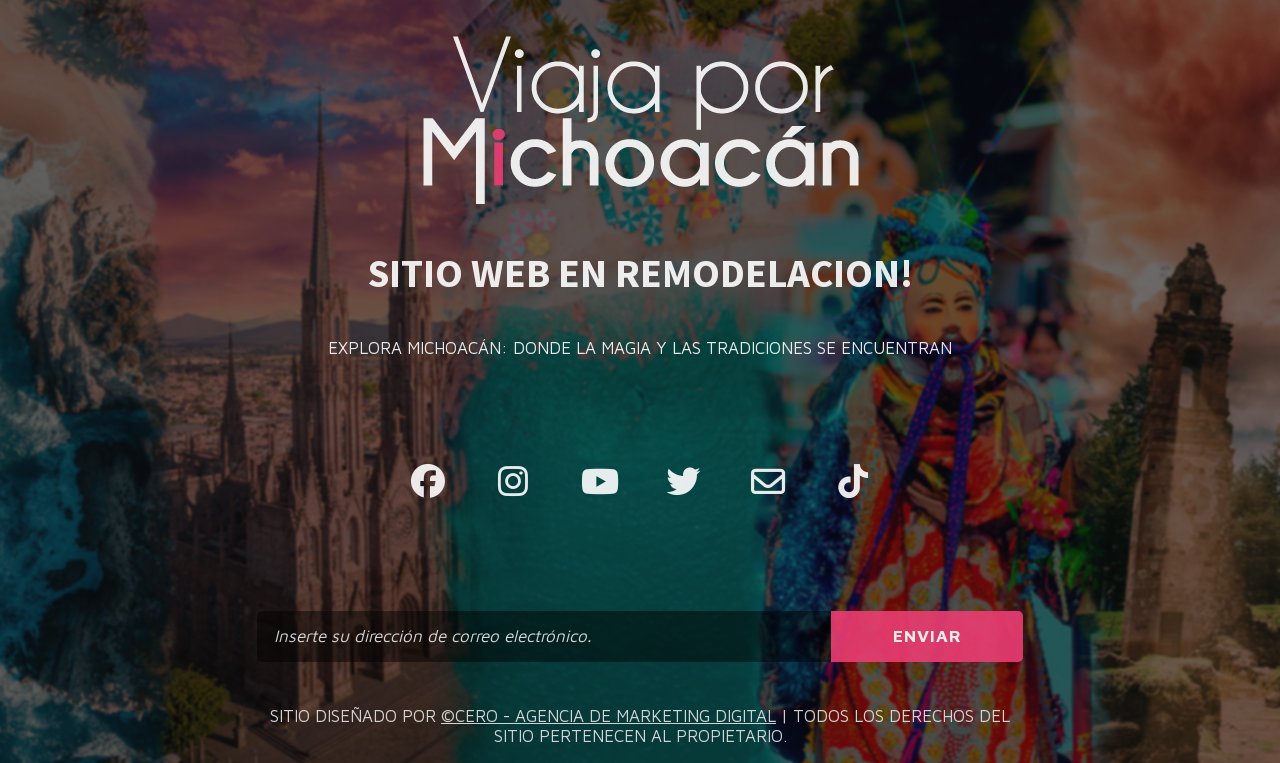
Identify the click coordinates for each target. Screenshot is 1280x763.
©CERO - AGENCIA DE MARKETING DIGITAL (608, 716)
